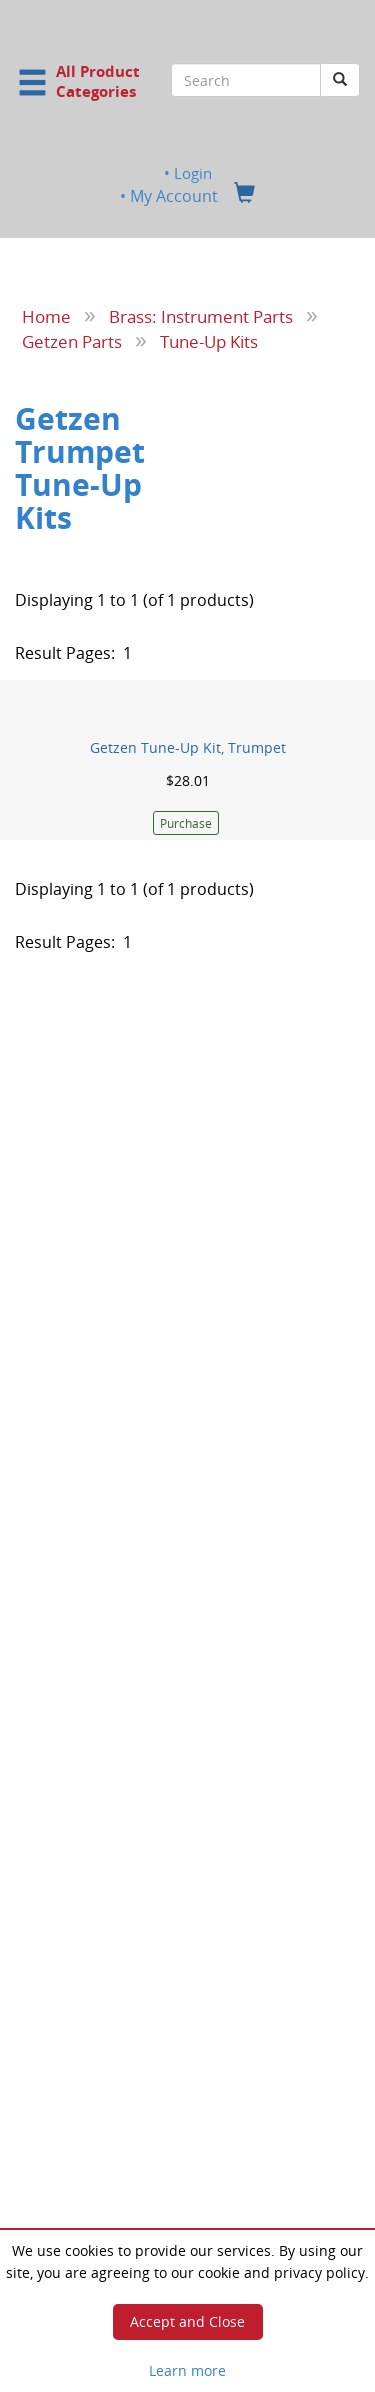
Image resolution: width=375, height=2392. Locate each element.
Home (46, 316)
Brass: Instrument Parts (201, 316)
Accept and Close (187, 2321)
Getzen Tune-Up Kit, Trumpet (188, 747)
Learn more (187, 2370)
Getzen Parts (72, 340)
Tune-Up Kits (209, 340)
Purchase (186, 823)
